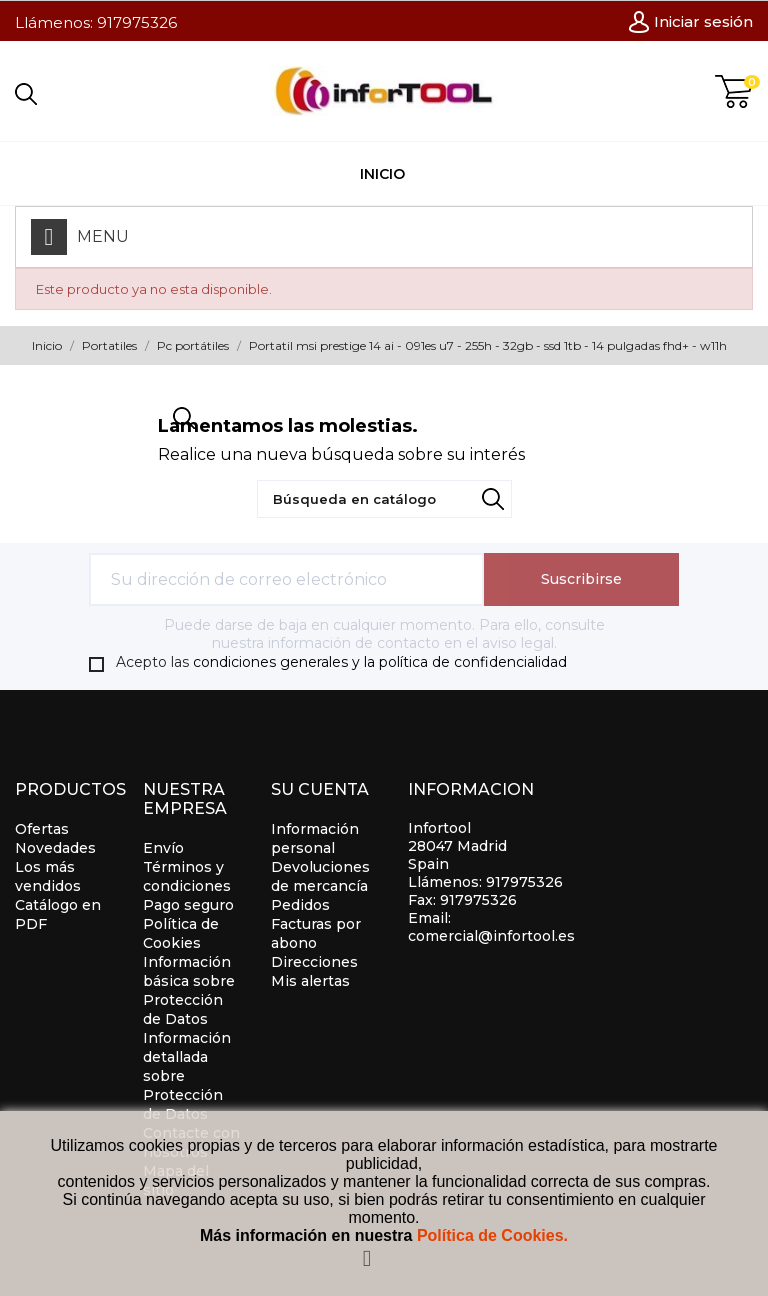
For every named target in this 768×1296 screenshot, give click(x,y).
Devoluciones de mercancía (320, 876)
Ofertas (42, 829)
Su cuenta (320, 789)
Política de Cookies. (492, 1235)
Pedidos (300, 905)
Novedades (55, 848)
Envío (163, 848)
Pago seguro (188, 905)
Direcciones (314, 962)
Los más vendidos (48, 876)
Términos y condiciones (187, 876)
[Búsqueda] (384, 499)
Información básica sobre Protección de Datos (189, 990)
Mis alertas (310, 981)
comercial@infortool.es (491, 936)
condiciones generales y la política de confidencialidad (380, 662)
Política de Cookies (181, 933)
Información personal (315, 838)
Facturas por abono (316, 933)
